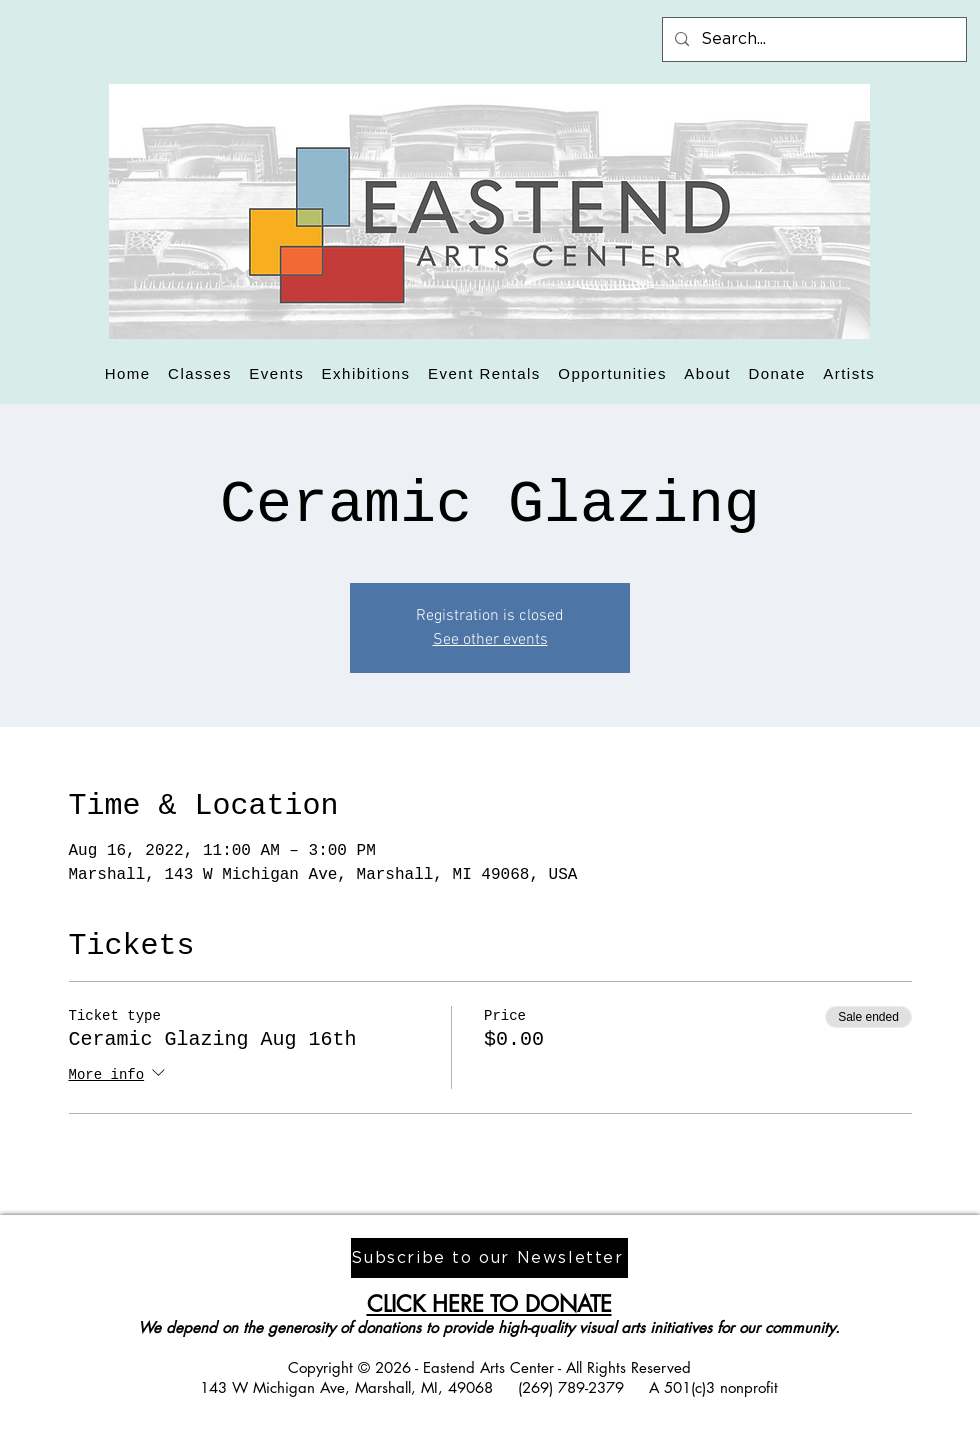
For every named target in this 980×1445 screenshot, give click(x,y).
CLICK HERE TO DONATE (489, 1304)
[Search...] (812, 39)
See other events (490, 640)
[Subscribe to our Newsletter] (489, 1258)
